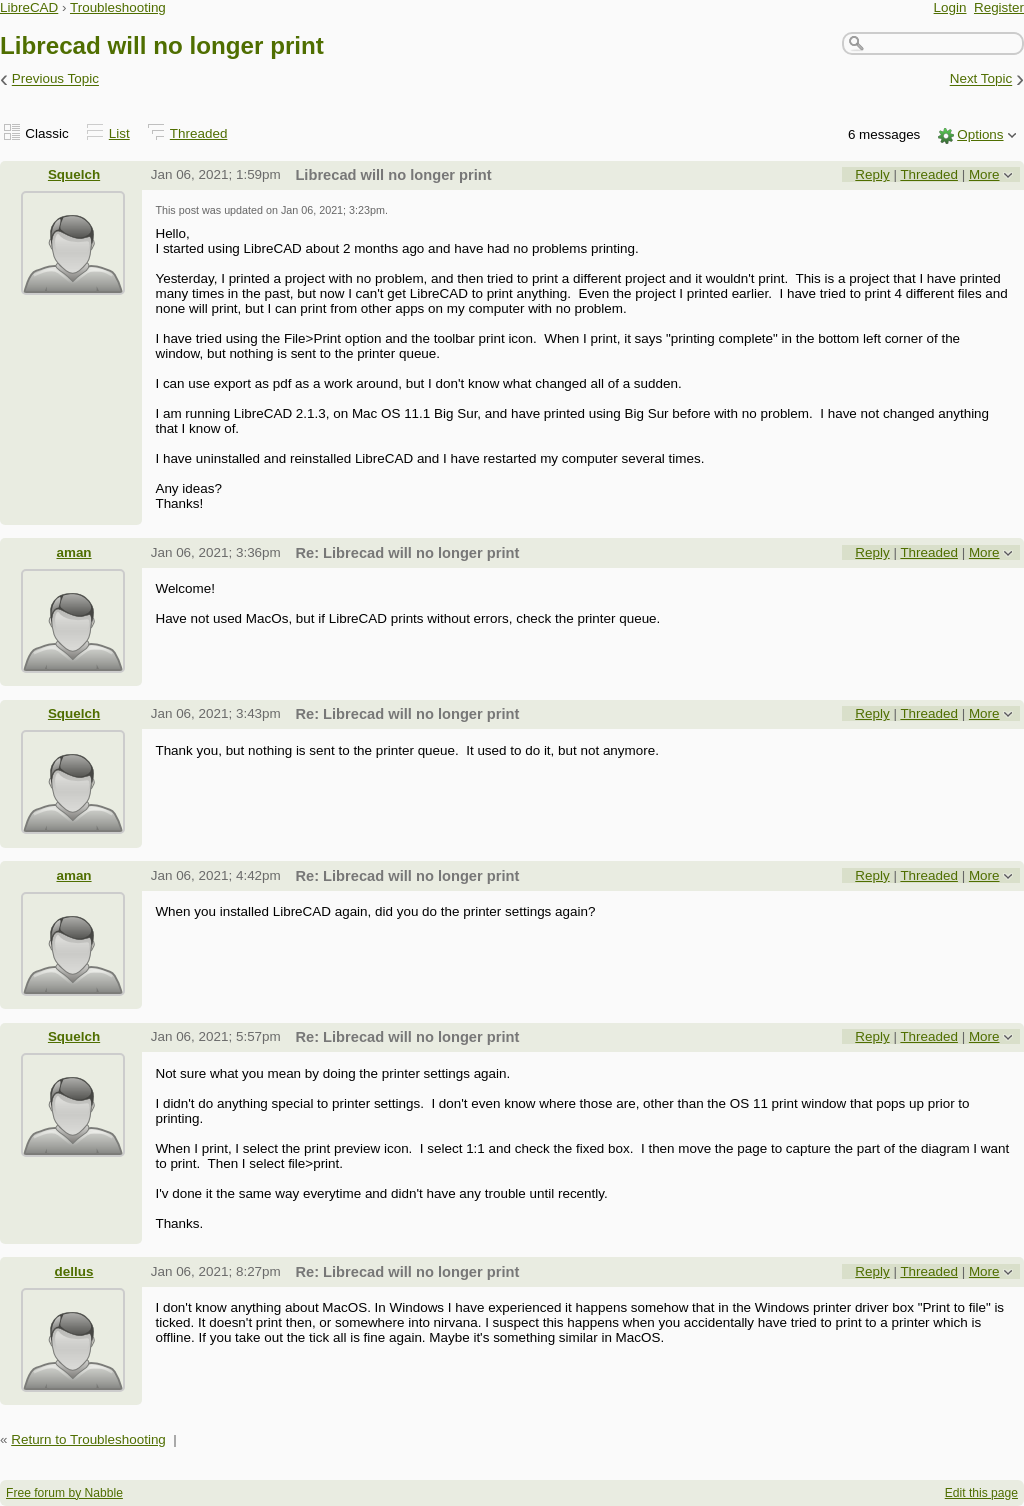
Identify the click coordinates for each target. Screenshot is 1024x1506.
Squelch (74, 174)
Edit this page (981, 1493)
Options (980, 134)
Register (999, 7)
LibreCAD (29, 7)
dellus (74, 1271)
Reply (872, 174)
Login (950, 7)
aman (73, 552)
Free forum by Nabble (64, 1493)
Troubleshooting (118, 7)
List (119, 133)
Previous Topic (55, 79)
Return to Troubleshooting (88, 1439)
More (984, 174)
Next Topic (981, 79)
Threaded (199, 133)
